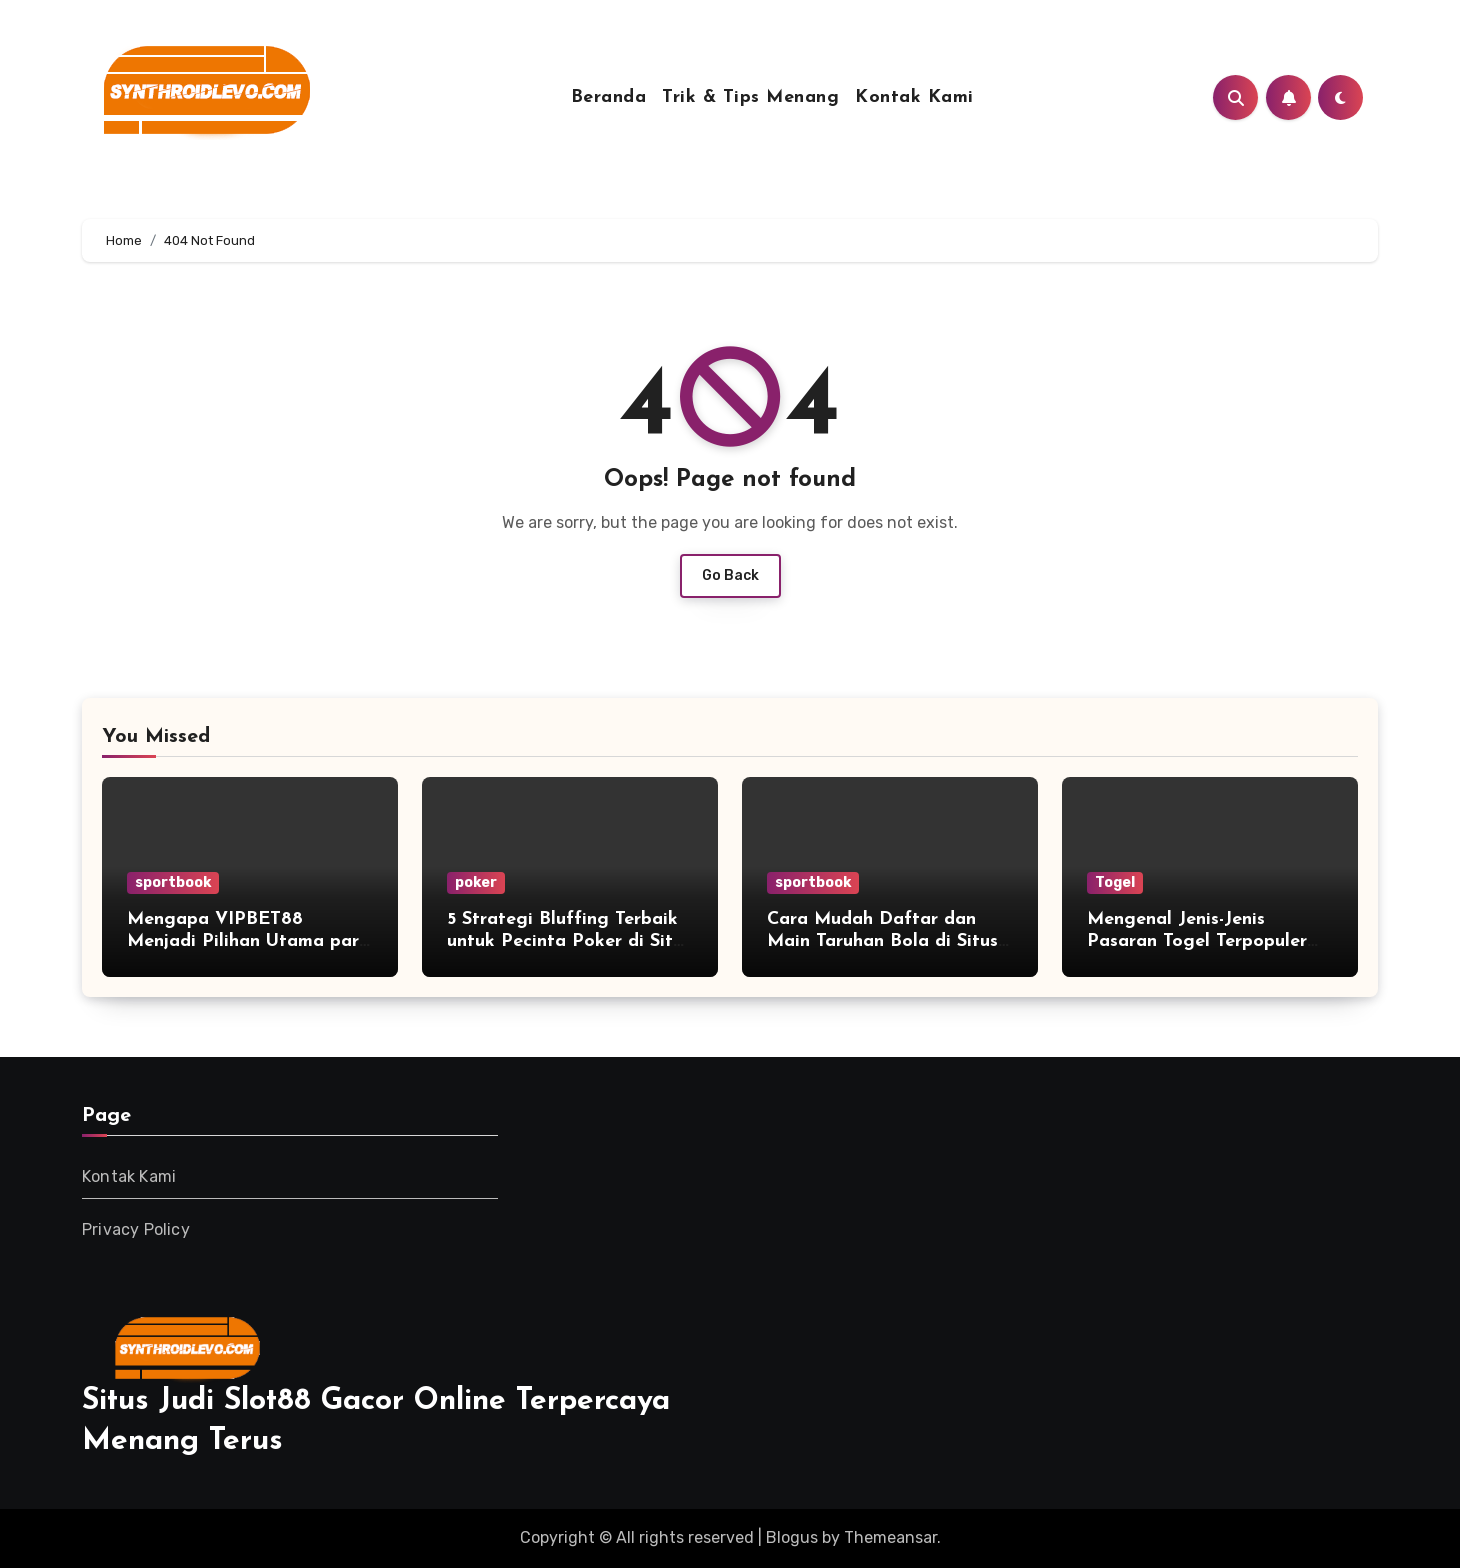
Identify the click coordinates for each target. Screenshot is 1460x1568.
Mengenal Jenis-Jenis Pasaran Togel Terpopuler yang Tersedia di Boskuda (1197, 941)
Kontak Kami (914, 97)
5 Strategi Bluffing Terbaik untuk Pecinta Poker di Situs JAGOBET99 (569, 941)
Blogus (792, 1537)
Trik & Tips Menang (750, 97)
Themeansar (890, 1537)
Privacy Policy (136, 1229)
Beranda (609, 97)
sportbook (173, 882)
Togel (1115, 882)
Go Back (730, 575)
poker (476, 882)
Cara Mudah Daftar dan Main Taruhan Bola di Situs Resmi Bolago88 (882, 941)
